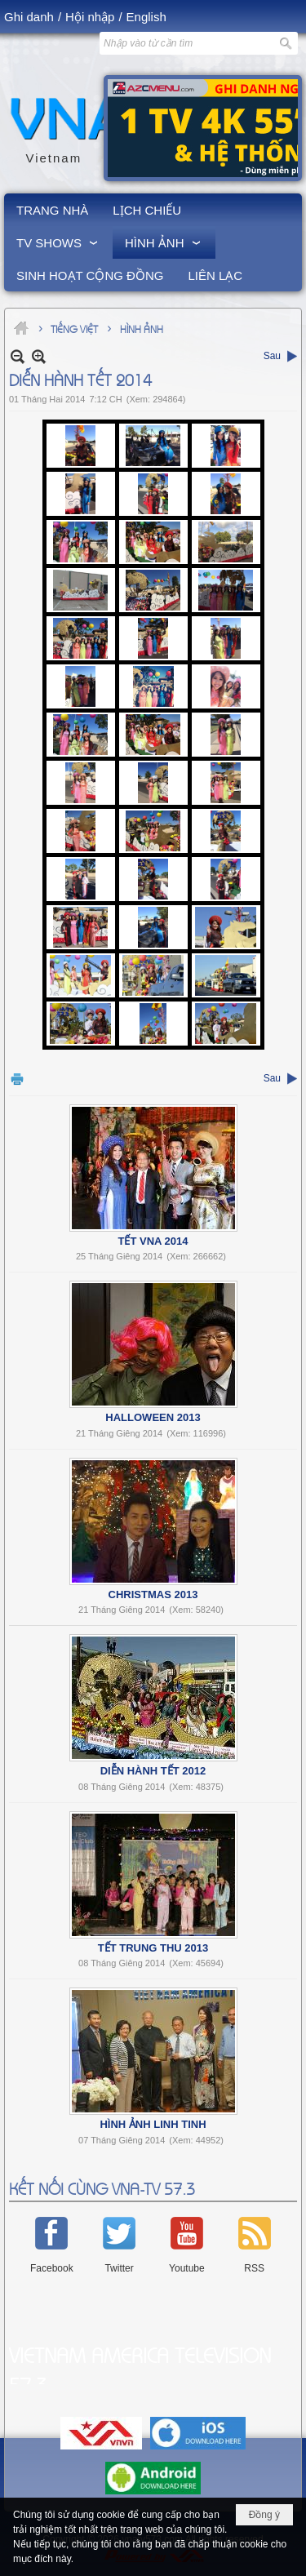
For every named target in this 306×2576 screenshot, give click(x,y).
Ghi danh (29, 17)
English (146, 17)
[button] (58, 242)
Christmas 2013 (153, 1594)
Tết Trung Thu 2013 (153, 1948)
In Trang (17, 1078)
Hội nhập (89, 17)
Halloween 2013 (152, 1417)
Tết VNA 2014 (153, 1241)
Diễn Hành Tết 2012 (153, 1771)
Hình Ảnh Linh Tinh (153, 2124)
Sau (272, 356)
